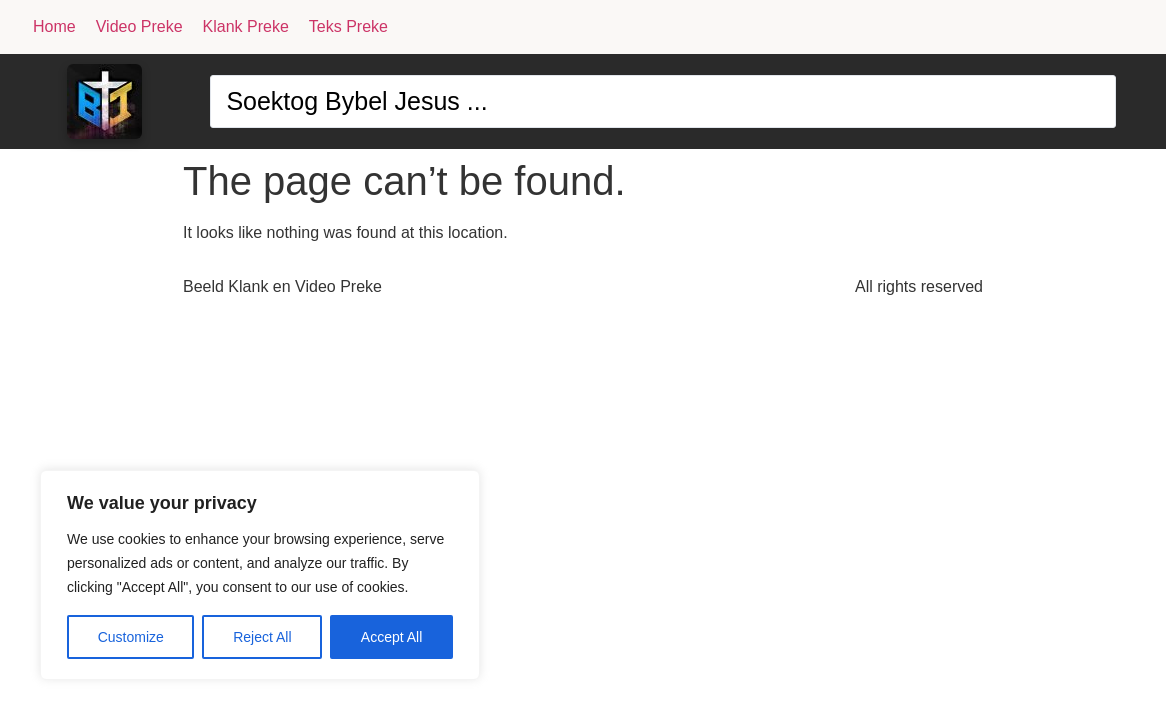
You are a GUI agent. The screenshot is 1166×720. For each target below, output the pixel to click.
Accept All (391, 637)
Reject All (262, 637)
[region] (260, 575)
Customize (131, 637)
